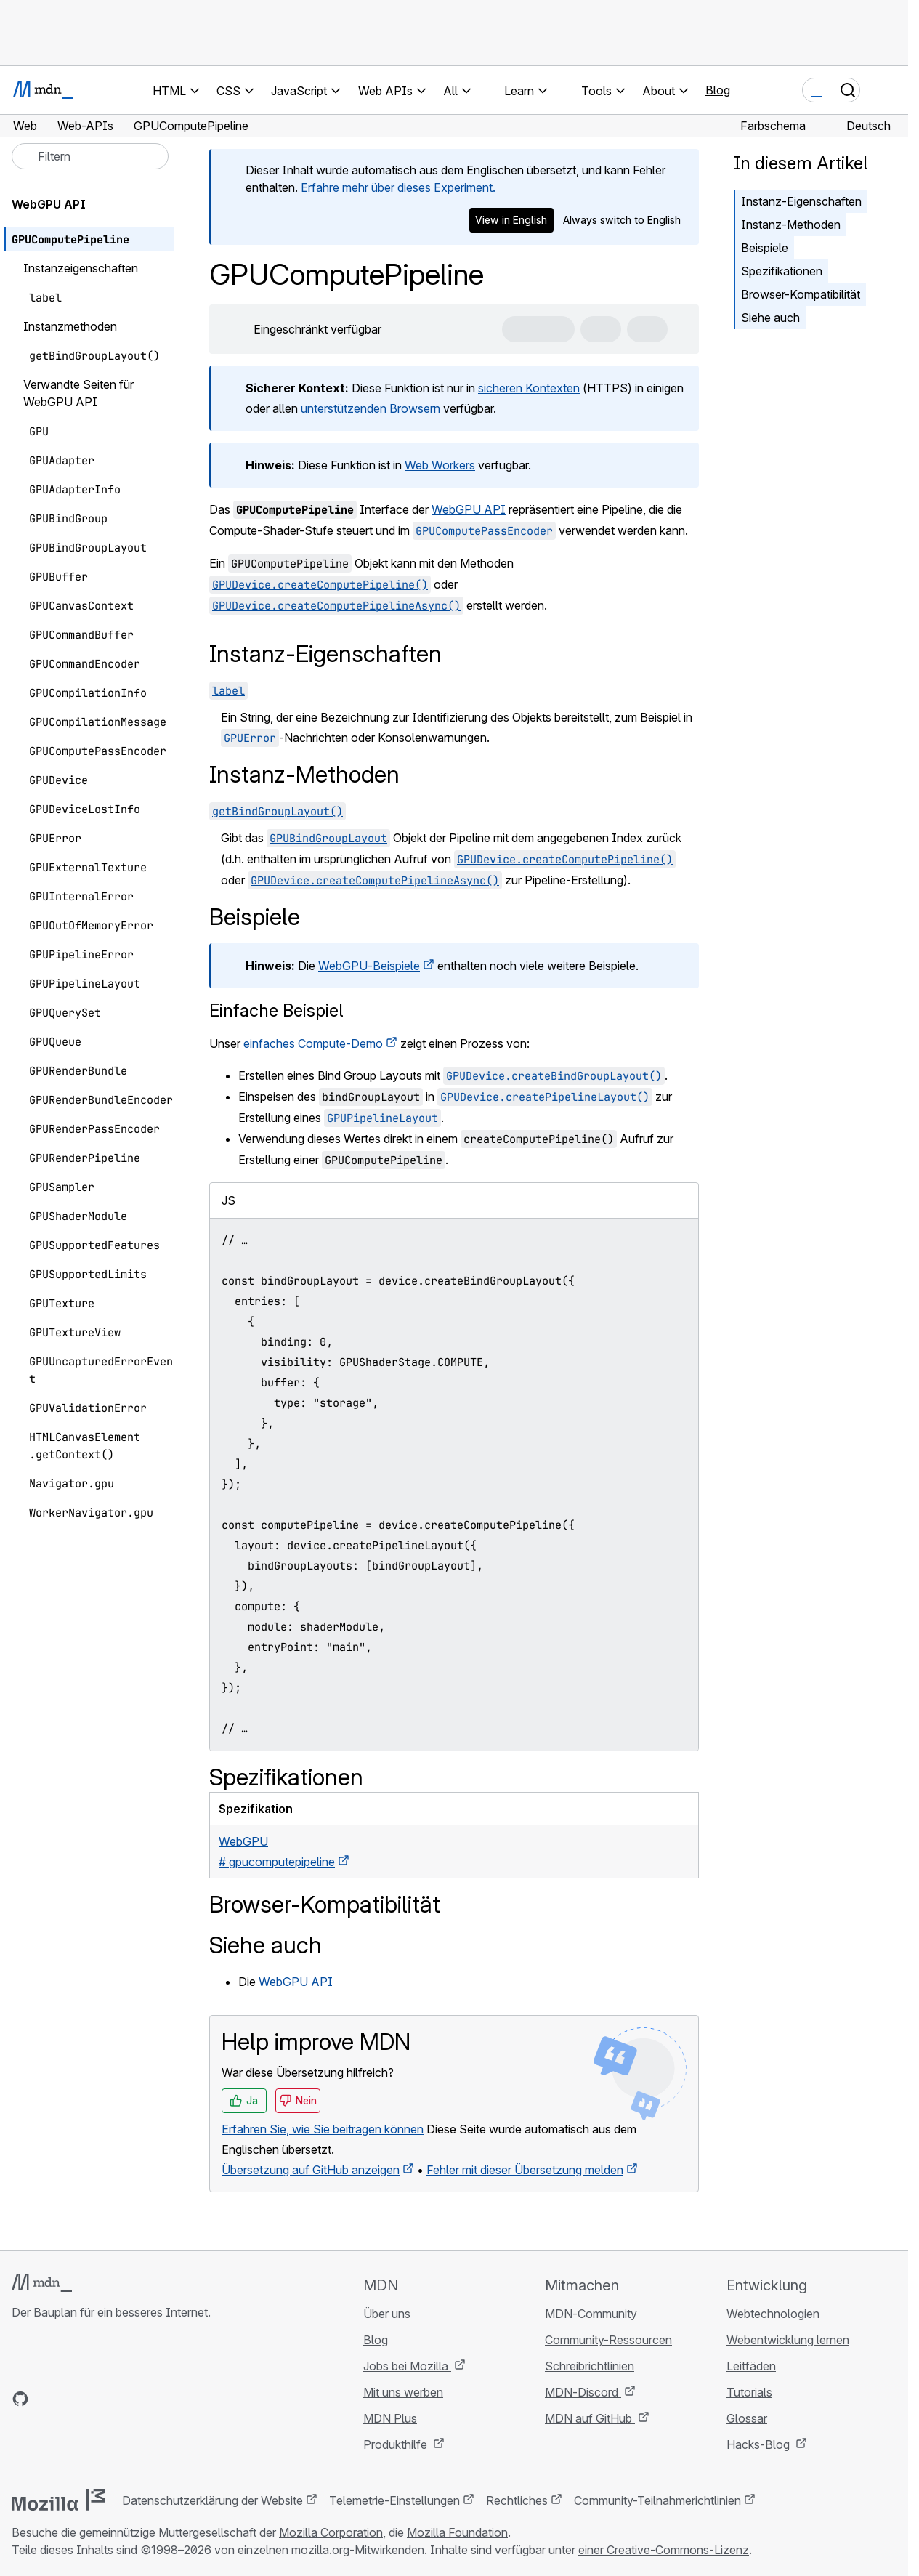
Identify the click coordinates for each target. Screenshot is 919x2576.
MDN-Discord (583, 2392)
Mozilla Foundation (457, 2532)
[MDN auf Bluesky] (46, 2398)
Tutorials (749, 2392)
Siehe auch (770, 317)
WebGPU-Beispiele (369, 965)
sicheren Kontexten (529, 388)
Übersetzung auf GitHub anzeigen (311, 2170)
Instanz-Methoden (791, 224)
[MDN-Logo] (42, 2283)
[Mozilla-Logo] (58, 2500)
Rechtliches (517, 2500)
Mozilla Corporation (331, 2532)
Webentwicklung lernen (787, 2340)
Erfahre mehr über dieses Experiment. (398, 187)
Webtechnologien (772, 2313)
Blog (717, 90)
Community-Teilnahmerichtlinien (657, 2500)
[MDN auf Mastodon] (99, 2398)
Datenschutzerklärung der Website (212, 2500)
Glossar (746, 2418)
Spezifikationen (781, 271)
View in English (511, 220)
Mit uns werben (403, 2392)
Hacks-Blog (759, 2444)
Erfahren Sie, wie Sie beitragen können (323, 2129)
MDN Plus (390, 2418)
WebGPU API (469, 509)
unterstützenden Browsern (370, 408)
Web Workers (440, 465)
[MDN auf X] (72, 2398)
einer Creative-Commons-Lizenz (663, 2550)
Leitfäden (751, 2366)
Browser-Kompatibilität (800, 294)
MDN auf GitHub (590, 2418)
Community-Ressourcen (608, 2340)
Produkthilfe (396, 2444)
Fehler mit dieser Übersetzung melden (524, 2170)
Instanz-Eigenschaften (801, 201)
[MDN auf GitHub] (20, 2398)
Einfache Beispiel (276, 1010)
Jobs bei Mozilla (407, 2366)
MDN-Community (591, 2313)
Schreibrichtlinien (589, 2366)
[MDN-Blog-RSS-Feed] (125, 2398)
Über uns (386, 2313)
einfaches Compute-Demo (313, 1043)
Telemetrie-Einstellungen (394, 2500)
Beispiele (764, 248)
